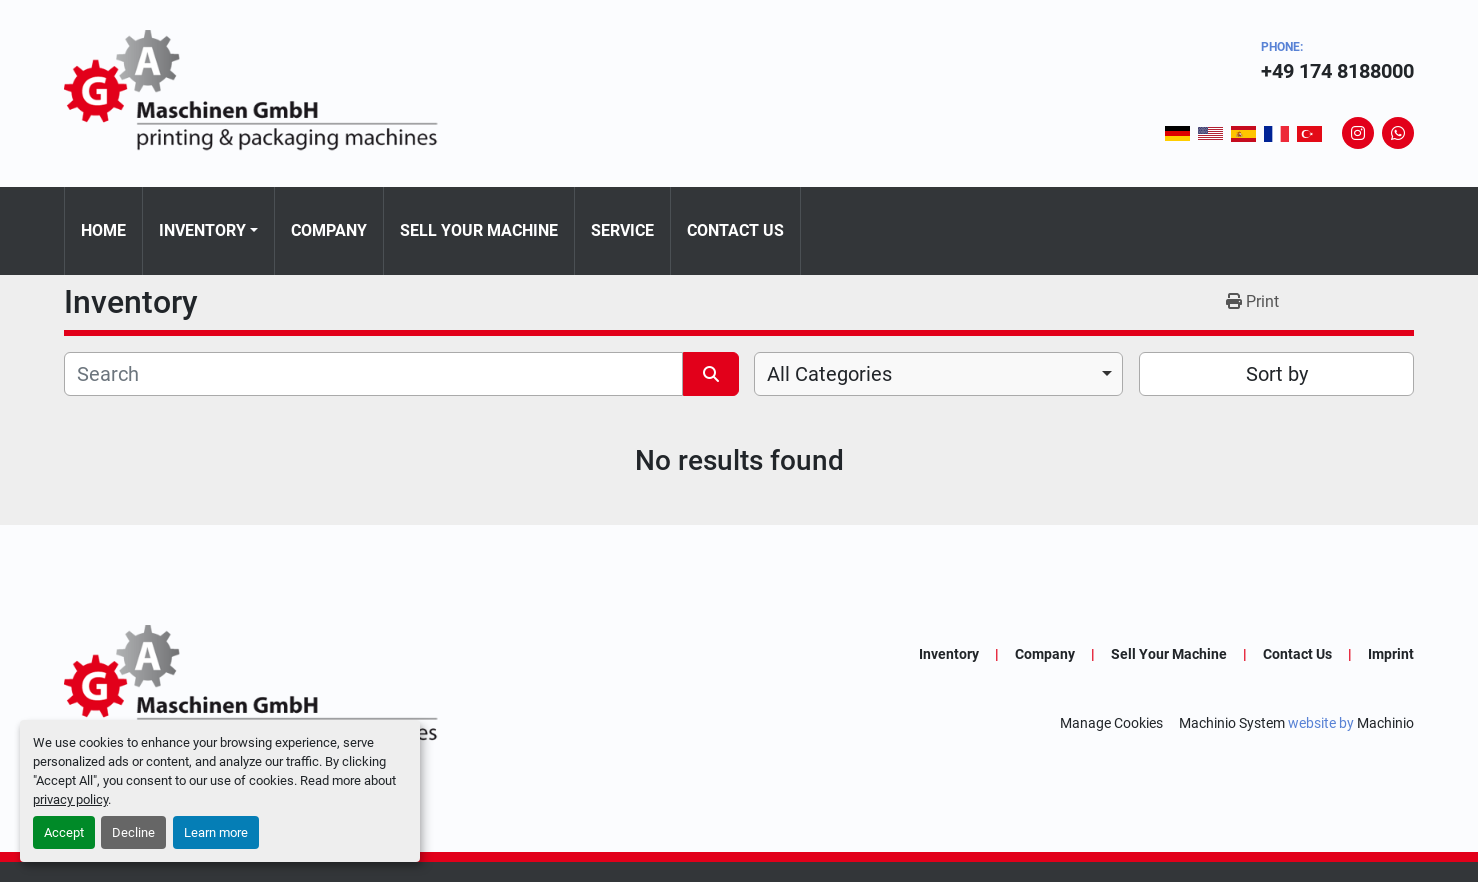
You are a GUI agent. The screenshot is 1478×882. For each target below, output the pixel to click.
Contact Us (735, 230)
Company (329, 230)
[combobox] (938, 374)
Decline (133, 832)
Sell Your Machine (479, 230)
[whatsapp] (1398, 133)
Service (622, 230)
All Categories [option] (829, 374)
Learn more (216, 832)
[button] (208, 231)
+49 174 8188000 (1337, 71)
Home (103, 230)
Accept (64, 832)
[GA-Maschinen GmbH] (264, 687)
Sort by (1277, 374)
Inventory (202, 230)
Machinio (1385, 723)
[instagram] (1358, 133)
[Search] (373, 374)
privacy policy (70, 799)
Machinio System (1232, 723)
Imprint (1391, 654)
